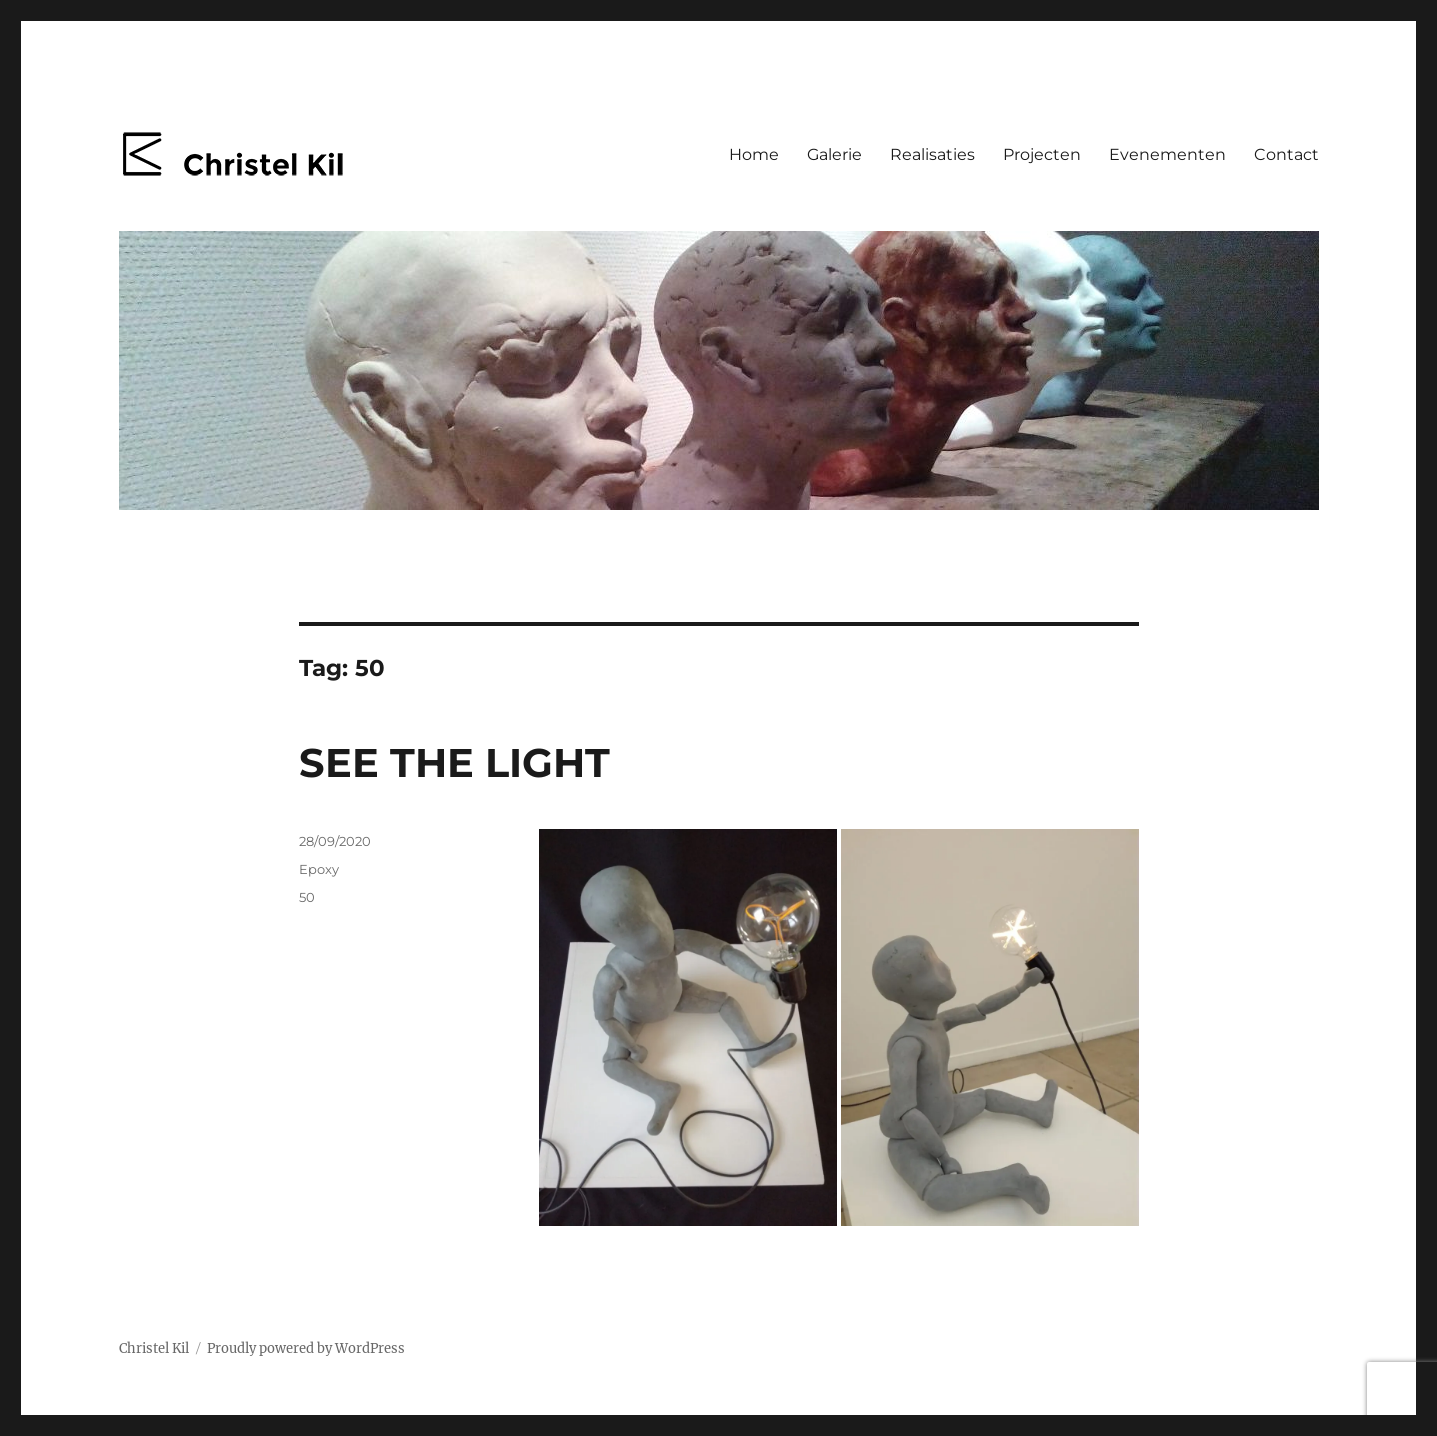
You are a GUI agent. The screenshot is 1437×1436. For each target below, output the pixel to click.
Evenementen (1167, 154)
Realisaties (932, 154)
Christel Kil (154, 1348)
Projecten (1042, 154)
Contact (1286, 154)
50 (307, 897)
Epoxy (319, 869)
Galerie (834, 154)
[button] (688, 1027)
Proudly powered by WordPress (306, 1348)
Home (754, 154)
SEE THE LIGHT (454, 762)
